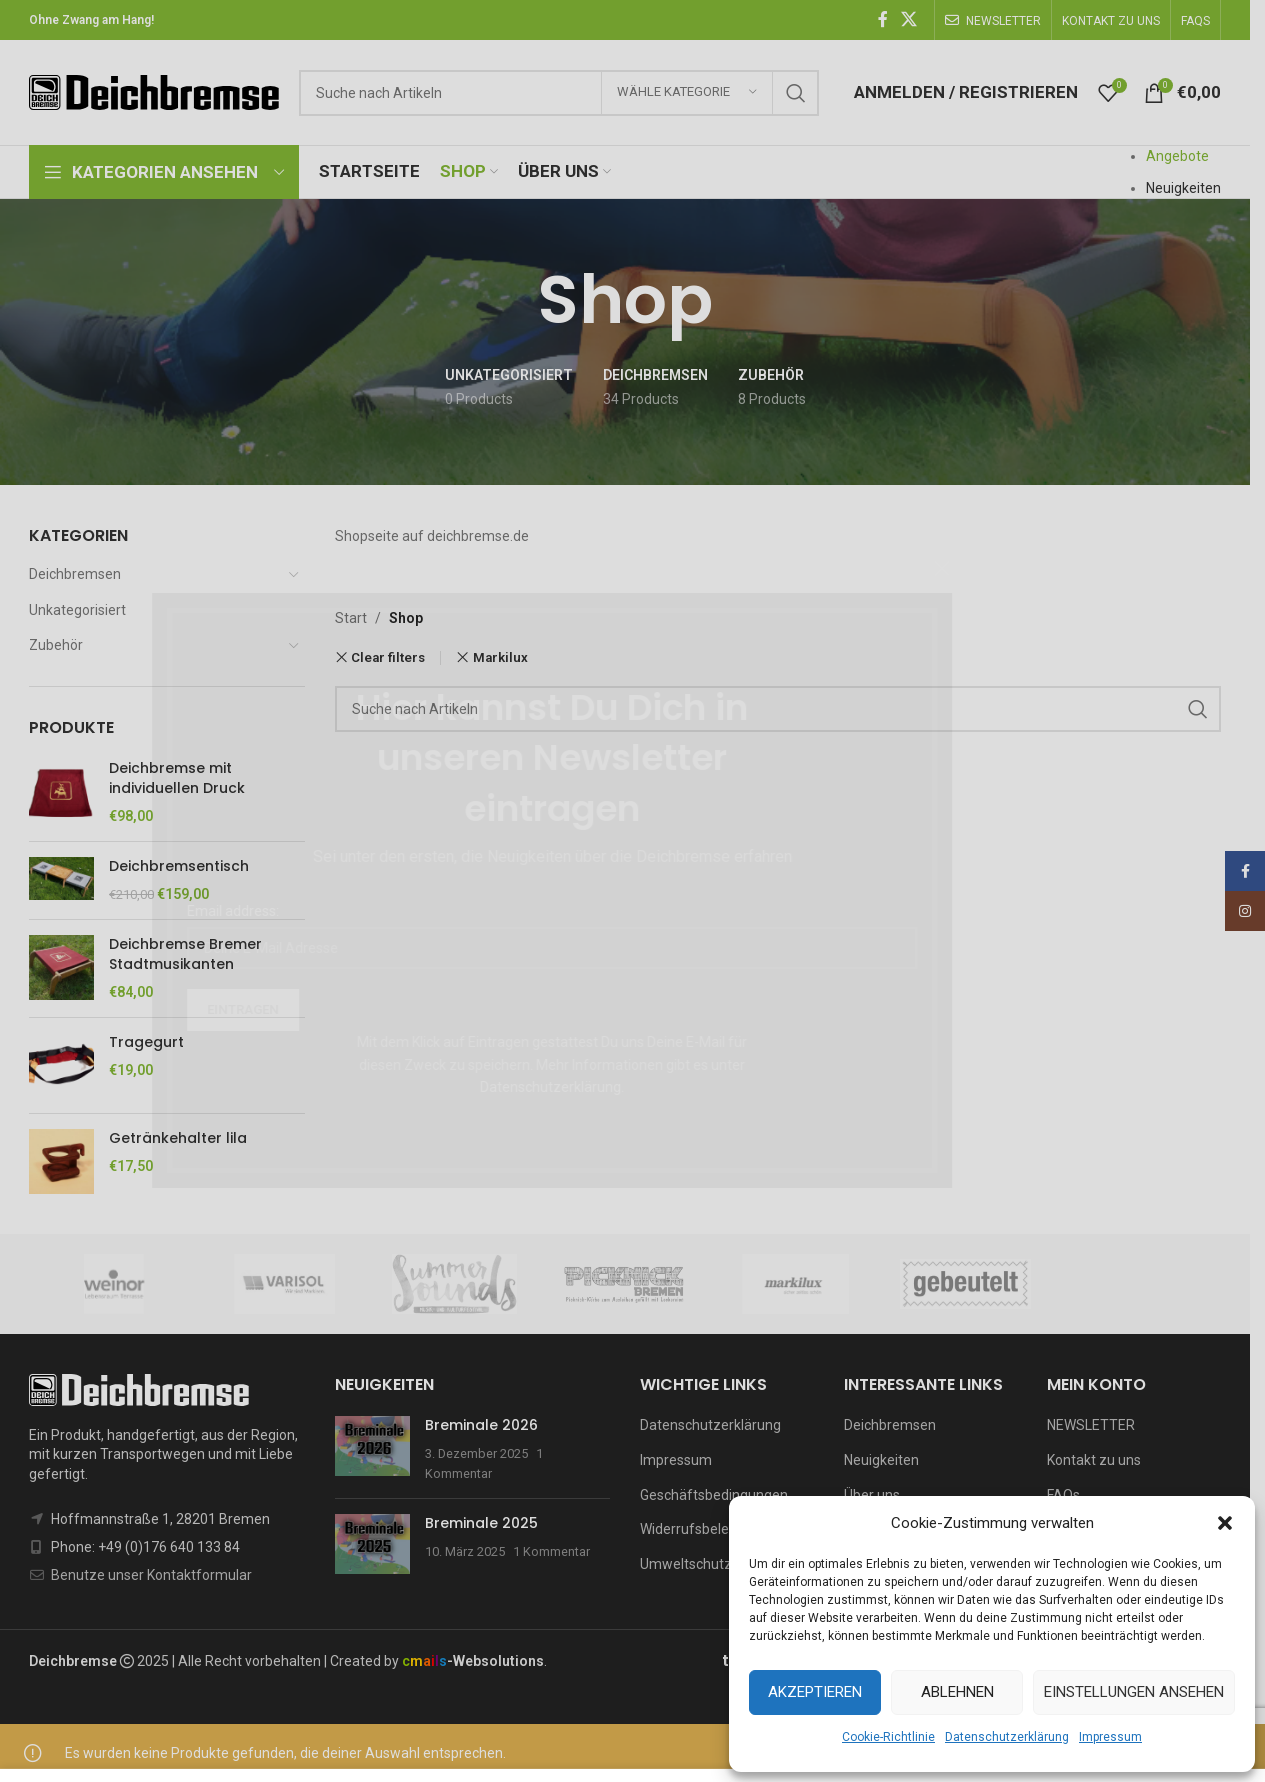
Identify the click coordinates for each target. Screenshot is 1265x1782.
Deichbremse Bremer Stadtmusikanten (185, 954)
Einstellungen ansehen (1134, 1692)
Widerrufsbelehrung (703, 1529)
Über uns (872, 1495)
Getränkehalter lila (178, 1138)
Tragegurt (146, 1042)
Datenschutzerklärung (1007, 1737)
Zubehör (56, 645)
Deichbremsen (75, 574)
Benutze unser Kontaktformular (151, 1575)
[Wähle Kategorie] (687, 93)
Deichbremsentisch (179, 866)
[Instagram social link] (1245, 911)
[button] (1225, 1523)
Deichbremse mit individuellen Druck (177, 778)
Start (351, 618)
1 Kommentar (551, 1551)
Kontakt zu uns (1094, 1460)
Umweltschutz (686, 1564)
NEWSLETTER (1091, 1425)
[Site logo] (154, 91)
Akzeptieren (815, 1692)
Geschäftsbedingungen (714, 1495)
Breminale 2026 (481, 1425)
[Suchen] (559, 93)
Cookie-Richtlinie (888, 1737)
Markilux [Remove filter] (500, 657)
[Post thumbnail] (372, 1449)
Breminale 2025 (481, 1523)
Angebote (1177, 156)
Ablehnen (957, 1692)
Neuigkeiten (1183, 188)
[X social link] (909, 19)
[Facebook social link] (883, 19)
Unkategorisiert (77, 610)
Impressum (1110, 1737)
